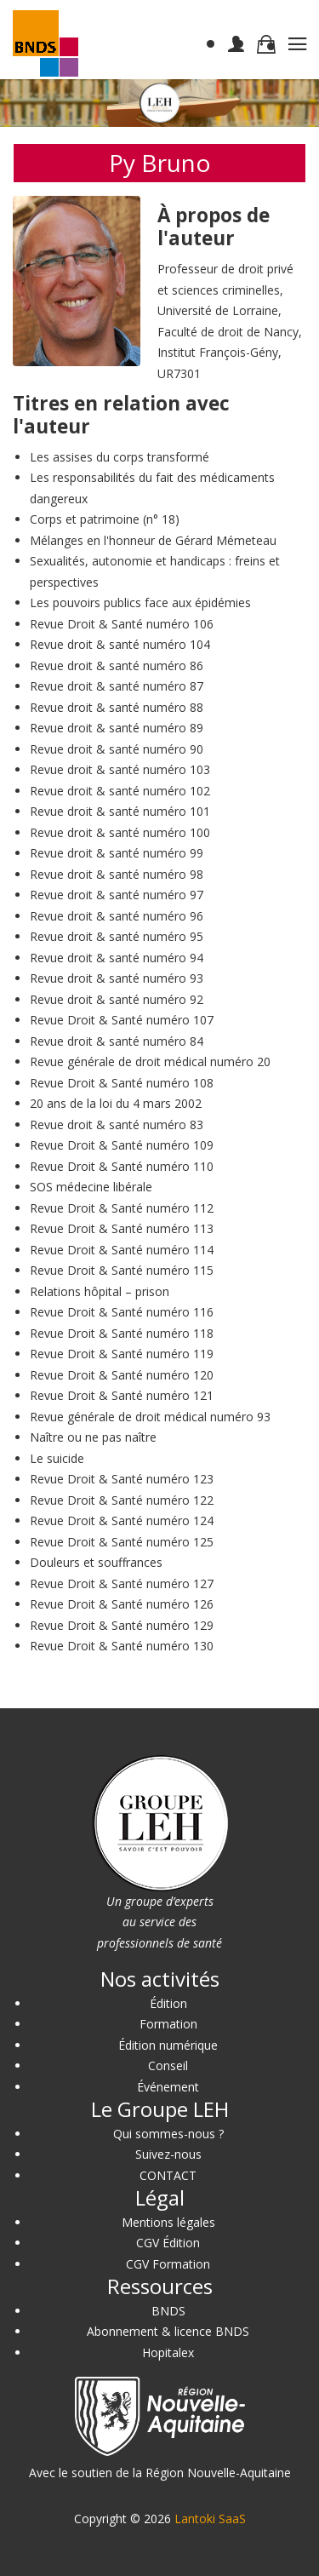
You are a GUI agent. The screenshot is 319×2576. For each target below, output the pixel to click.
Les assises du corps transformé (119, 457)
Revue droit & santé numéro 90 (116, 749)
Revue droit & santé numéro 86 (116, 665)
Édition (168, 2003)
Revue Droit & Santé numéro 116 (122, 1312)
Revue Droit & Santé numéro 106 (122, 624)
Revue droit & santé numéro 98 (116, 874)
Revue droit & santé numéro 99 (116, 853)
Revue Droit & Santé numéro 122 (122, 1500)
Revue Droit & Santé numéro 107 (122, 1020)
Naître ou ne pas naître (93, 1437)
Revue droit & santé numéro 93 (116, 978)
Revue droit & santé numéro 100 (120, 832)
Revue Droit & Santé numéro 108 (122, 1083)
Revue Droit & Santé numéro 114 (122, 1250)
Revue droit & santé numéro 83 (116, 1124)
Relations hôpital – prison (99, 1291)
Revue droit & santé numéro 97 (116, 894)
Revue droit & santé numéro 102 (120, 791)
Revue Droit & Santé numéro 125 (122, 1542)
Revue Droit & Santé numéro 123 (122, 1479)
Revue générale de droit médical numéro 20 (150, 1061)
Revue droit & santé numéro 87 (116, 686)
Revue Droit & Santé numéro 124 (122, 1520)
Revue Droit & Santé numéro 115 (122, 1270)
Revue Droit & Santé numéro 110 (122, 1166)
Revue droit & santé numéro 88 (116, 707)
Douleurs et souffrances (96, 1562)
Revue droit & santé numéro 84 (116, 1041)
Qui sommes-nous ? (168, 2134)
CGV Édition (168, 2243)
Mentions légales (168, 2222)
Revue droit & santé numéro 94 (116, 958)
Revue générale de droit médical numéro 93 (150, 1416)
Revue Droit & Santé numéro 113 (122, 1228)
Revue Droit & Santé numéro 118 (122, 1333)
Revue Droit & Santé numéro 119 (122, 1353)
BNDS (168, 2311)
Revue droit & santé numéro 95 (116, 936)
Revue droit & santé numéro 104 (120, 644)
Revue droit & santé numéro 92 (116, 999)
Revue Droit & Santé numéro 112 (122, 1208)
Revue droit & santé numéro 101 (120, 811)
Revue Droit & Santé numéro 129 (122, 1625)
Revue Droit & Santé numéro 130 (122, 1646)
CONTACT (168, 2175)
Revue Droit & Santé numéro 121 (122, 1395)
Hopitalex (168, 2352)
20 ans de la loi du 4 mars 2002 (116, 1103)
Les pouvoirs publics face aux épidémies (140, 602)
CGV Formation (168, 2264)
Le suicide (57, 1458)
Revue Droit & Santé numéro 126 (122, 1604)
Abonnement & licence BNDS (168, 2331)
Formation (168, 2024)
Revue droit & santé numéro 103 (120, 769)
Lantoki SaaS (210, 2518)
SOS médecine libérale (91, 1187)
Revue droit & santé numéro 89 (116, 728)
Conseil (168, 2065)
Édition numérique (168, 2045)
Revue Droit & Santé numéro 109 (122, 1145)
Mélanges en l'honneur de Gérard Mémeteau (153, 540)
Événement (168, 2087)
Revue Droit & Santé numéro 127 (122, 1583)
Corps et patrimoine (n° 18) (104, 519)
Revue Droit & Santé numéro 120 (122, 1375)
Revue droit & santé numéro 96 (116, 916)
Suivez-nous (168, 2154)
